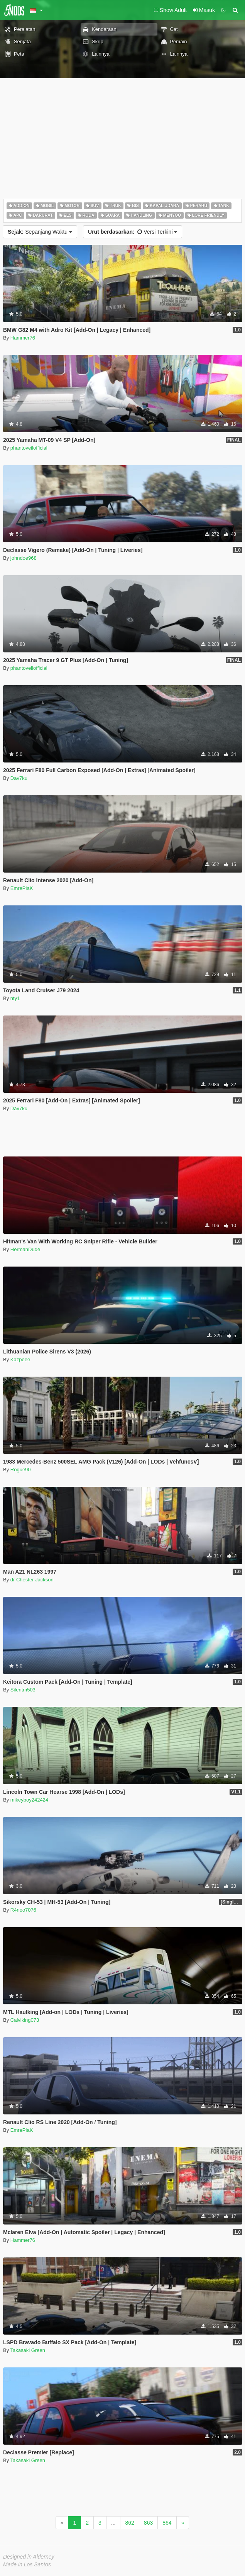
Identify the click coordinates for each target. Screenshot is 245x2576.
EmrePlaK (21, 888)
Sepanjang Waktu (40, 232)
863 (148, 2523)
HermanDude (25, 1249)
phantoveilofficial (28, 448)
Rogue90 (20, 1469)
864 (166, 2523)
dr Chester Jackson (32, 1580)
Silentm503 (22, 1690)
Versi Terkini (132, 232)
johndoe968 (23, 558)
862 (129, 2523)
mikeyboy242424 (29, 1800)
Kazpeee (20, 1359)
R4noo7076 (23, 1910)
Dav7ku (18, 778)
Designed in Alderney (28, 2557)
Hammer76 (22, 338)
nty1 (15, 998)
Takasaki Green (27, 2350)
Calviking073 (24, 2020)
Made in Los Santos (27, 2564)
